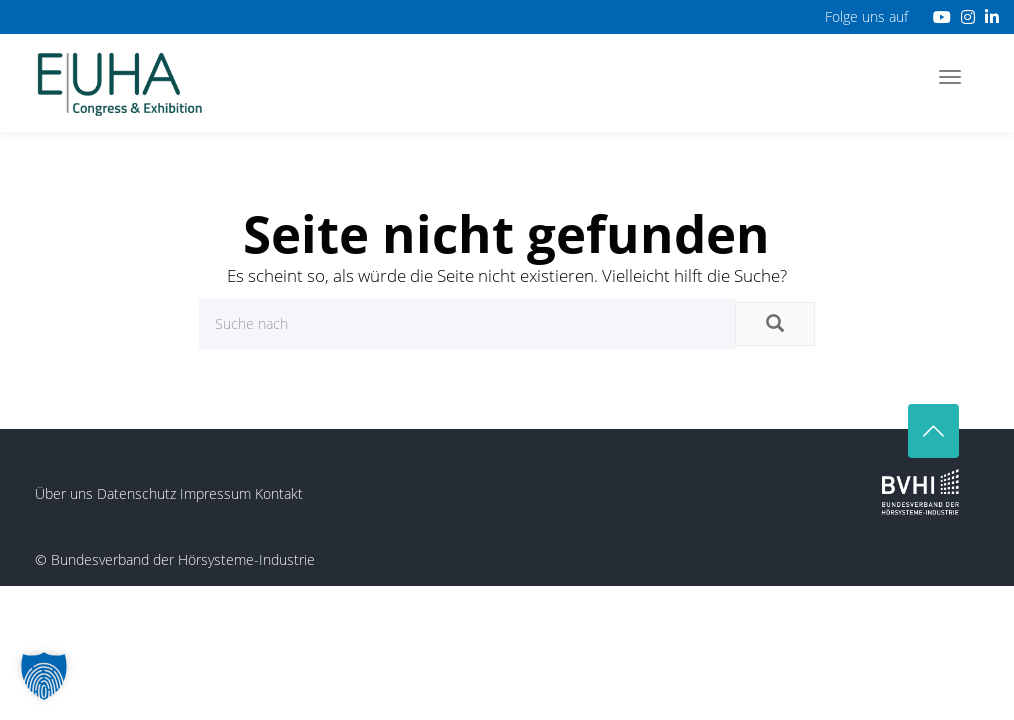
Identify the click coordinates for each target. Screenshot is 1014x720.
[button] (44, 676)
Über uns (64, 493)
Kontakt (279, 493)
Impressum (215, 493)
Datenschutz (136, 493)
